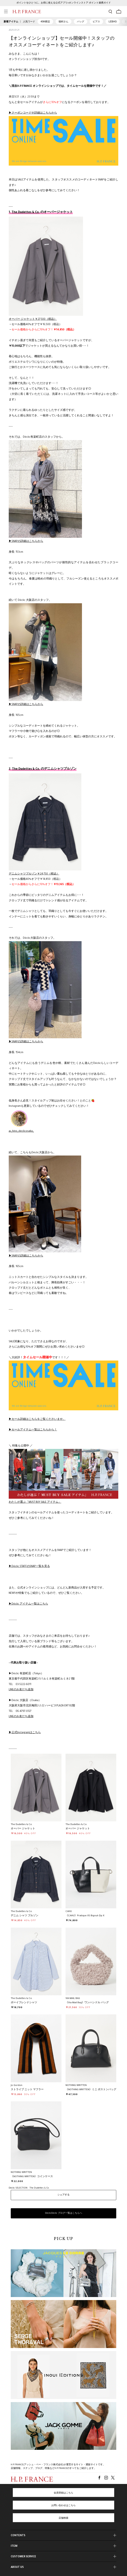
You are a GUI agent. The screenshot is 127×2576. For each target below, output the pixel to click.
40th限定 (45, 21)
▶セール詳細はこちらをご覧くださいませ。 (37, 1419)
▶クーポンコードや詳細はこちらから (33, 113)
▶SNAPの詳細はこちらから (26, 541)
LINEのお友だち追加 (21, 1689)
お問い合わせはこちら (63, 2505)
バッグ (80, 21)
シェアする (63, 2195)
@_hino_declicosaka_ (21, 1131)
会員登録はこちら (63, 2493)
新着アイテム (11, 21)
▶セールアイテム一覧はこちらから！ (33, 1430)
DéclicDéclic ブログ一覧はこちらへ (63, 2213)
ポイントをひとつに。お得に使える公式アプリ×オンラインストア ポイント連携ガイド (63, 3)
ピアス (96, 21)
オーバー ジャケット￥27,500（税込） (33, 319)
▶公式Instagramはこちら (25, 1732)
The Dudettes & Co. (26, 212)
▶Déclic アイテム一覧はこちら (28, 1604)
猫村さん (63, 21)
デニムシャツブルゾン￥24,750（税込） (34, 874)
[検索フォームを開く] (110, 12)
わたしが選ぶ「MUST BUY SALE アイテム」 (35, 1502)
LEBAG (113, 21)
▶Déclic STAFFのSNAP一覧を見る (29, 1566)
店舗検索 (63, 2518)
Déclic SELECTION (18, 2188)
